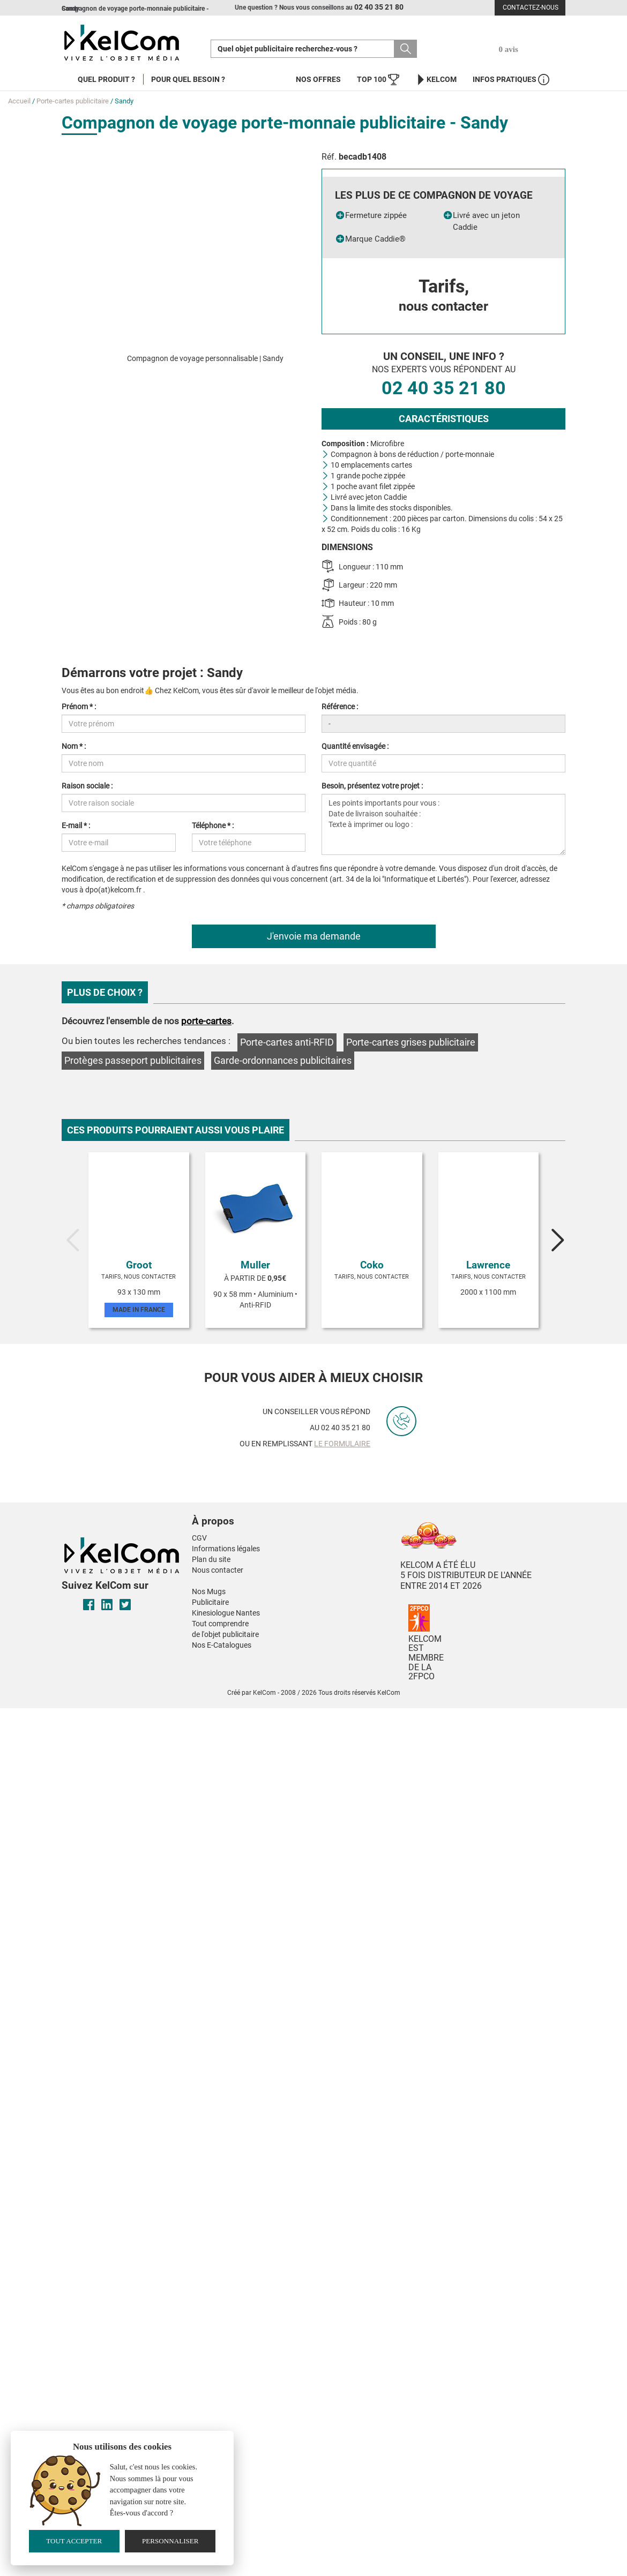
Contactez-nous (530, 7)
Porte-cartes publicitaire (72, 101)
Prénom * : (79, 706)
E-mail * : (76, 825)
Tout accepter (74, 2541)
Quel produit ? (106, 79)
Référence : (340, 706)
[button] (267, 1510)
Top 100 (378, 79)
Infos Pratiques (511, 79)
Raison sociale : (87, 786)
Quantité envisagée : (355, 746)
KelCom (436, 79)
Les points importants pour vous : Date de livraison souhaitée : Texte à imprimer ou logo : (443, 824)
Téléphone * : (213, 825)
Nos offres (318, 79)
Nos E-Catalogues (221, 1645)
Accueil (19, 101)
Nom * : (74, 746)
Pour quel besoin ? (188, 79)
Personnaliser (170, 2541)
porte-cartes (206, 1021)
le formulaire (342, 1443)
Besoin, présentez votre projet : (372, 786)
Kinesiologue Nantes (226, 1613)
